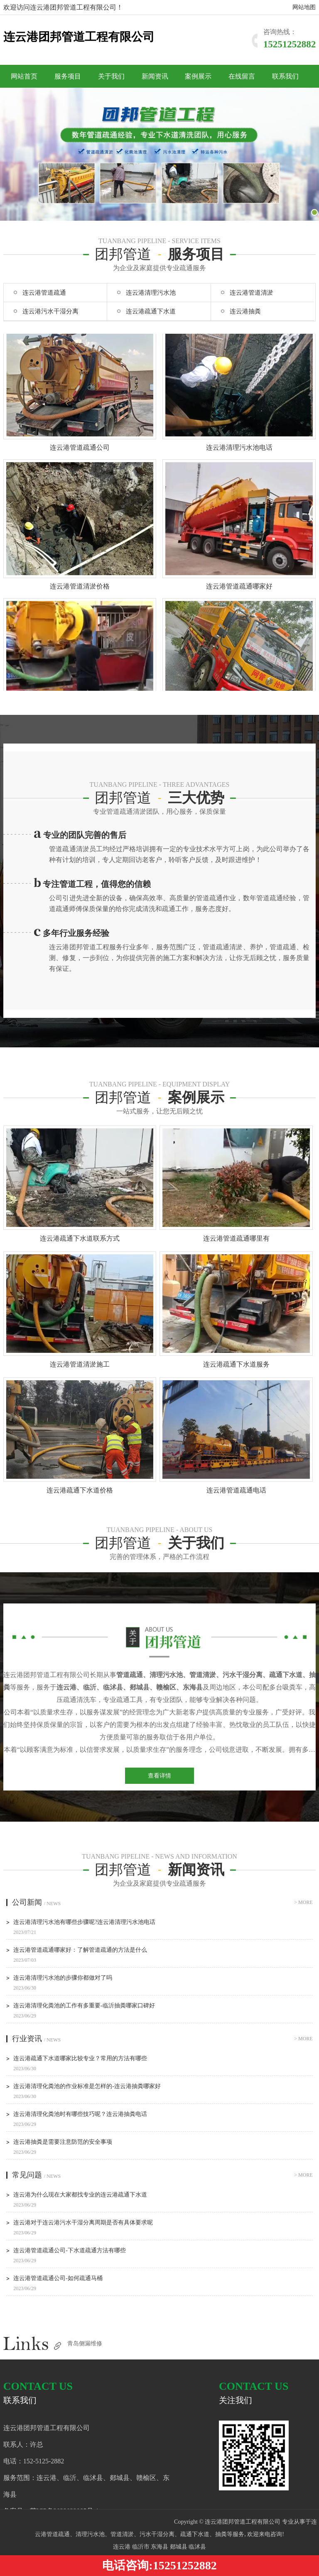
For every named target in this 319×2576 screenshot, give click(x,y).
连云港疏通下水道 (151, 311)
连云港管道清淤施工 (80, 1364)
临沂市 (141, 2547)
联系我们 (285, 76)
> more (303, 1902)
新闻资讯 (155, 76)
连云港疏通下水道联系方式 (80, 1238)
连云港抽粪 (245, 311)
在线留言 (241, 76)
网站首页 (24, 76)
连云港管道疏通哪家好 (239, 589)
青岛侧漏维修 (84, 2343)
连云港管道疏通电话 (236, 1490)
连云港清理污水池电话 (239, 450)
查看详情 (159, 1776)
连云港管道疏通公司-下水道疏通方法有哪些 (69, 2250)
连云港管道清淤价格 (80, 589)
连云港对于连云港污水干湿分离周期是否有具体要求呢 (83, 2222)
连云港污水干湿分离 (50, 311)
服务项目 (67, 76)
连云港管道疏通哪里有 (236, 1238)
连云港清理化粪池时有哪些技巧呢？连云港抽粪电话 (80, 2114)
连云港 (122, 2547)
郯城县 (179, 2547)
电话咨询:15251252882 (159, 2565)
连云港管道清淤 (251, 292)
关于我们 (111, 76)
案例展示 (198, 76)
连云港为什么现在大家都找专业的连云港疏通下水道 (80, 2195)
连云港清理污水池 (151, 292)
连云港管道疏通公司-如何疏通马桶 (58, 2278)
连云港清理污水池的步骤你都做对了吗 (62, 1978)
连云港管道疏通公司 (80, 450)
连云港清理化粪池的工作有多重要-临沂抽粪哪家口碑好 (84, 2005)
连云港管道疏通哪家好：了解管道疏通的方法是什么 (80, 1950)
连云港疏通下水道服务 (236, 1364)
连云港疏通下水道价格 (80, 1490)
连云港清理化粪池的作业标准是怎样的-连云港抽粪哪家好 (87, 2086)
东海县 (160, 2547)
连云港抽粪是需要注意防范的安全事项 (62, 2142)
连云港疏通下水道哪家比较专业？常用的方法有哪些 (80, 2058)
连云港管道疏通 (44, 292)
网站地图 (304, 7)
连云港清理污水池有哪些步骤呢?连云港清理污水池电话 (84, 1922)
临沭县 (197, 2547)
